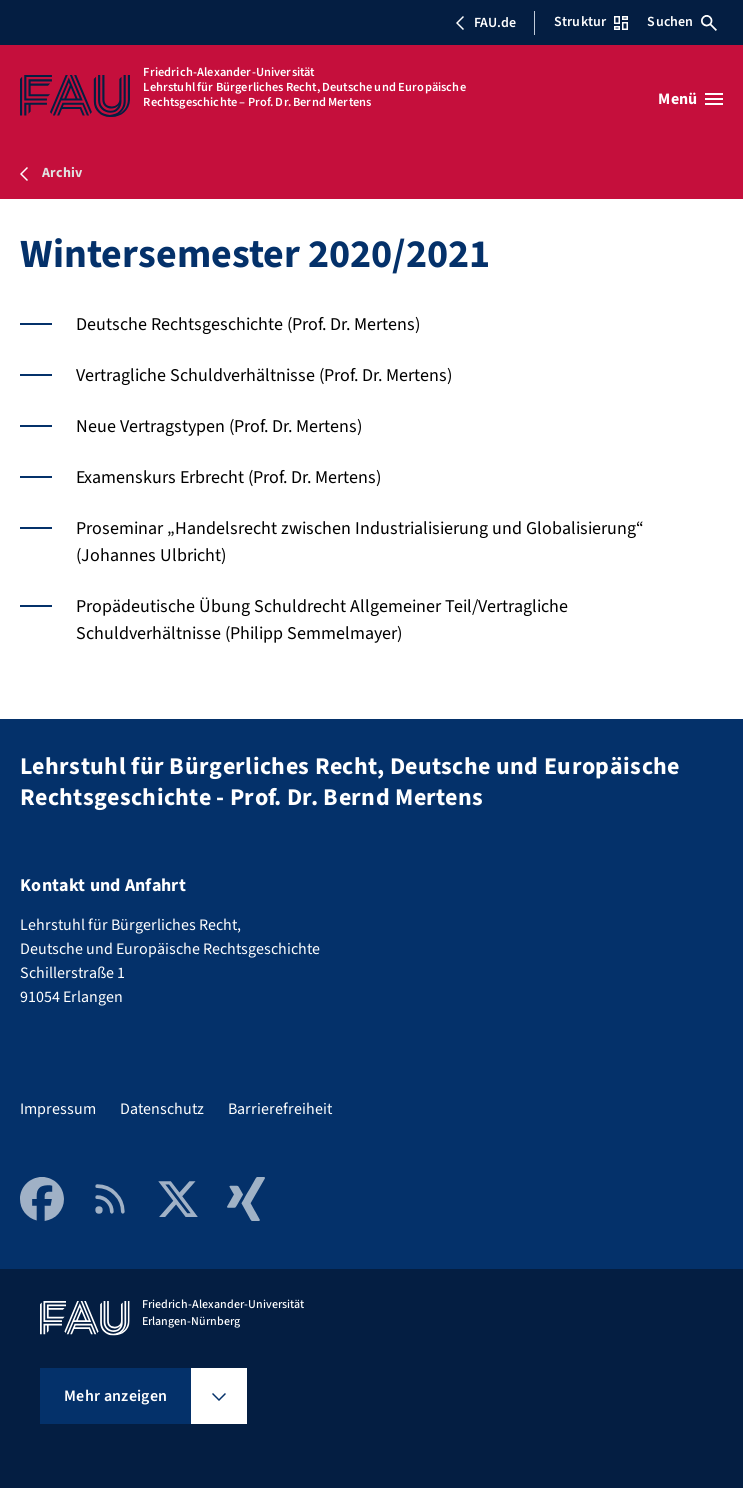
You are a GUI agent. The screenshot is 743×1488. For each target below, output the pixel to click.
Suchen (682, 22)
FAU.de (485, 23)
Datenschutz (162, 1109)
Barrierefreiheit (280, 1109)
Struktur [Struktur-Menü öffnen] (591, 22)
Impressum (58, 1109)
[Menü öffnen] (690, 99)
